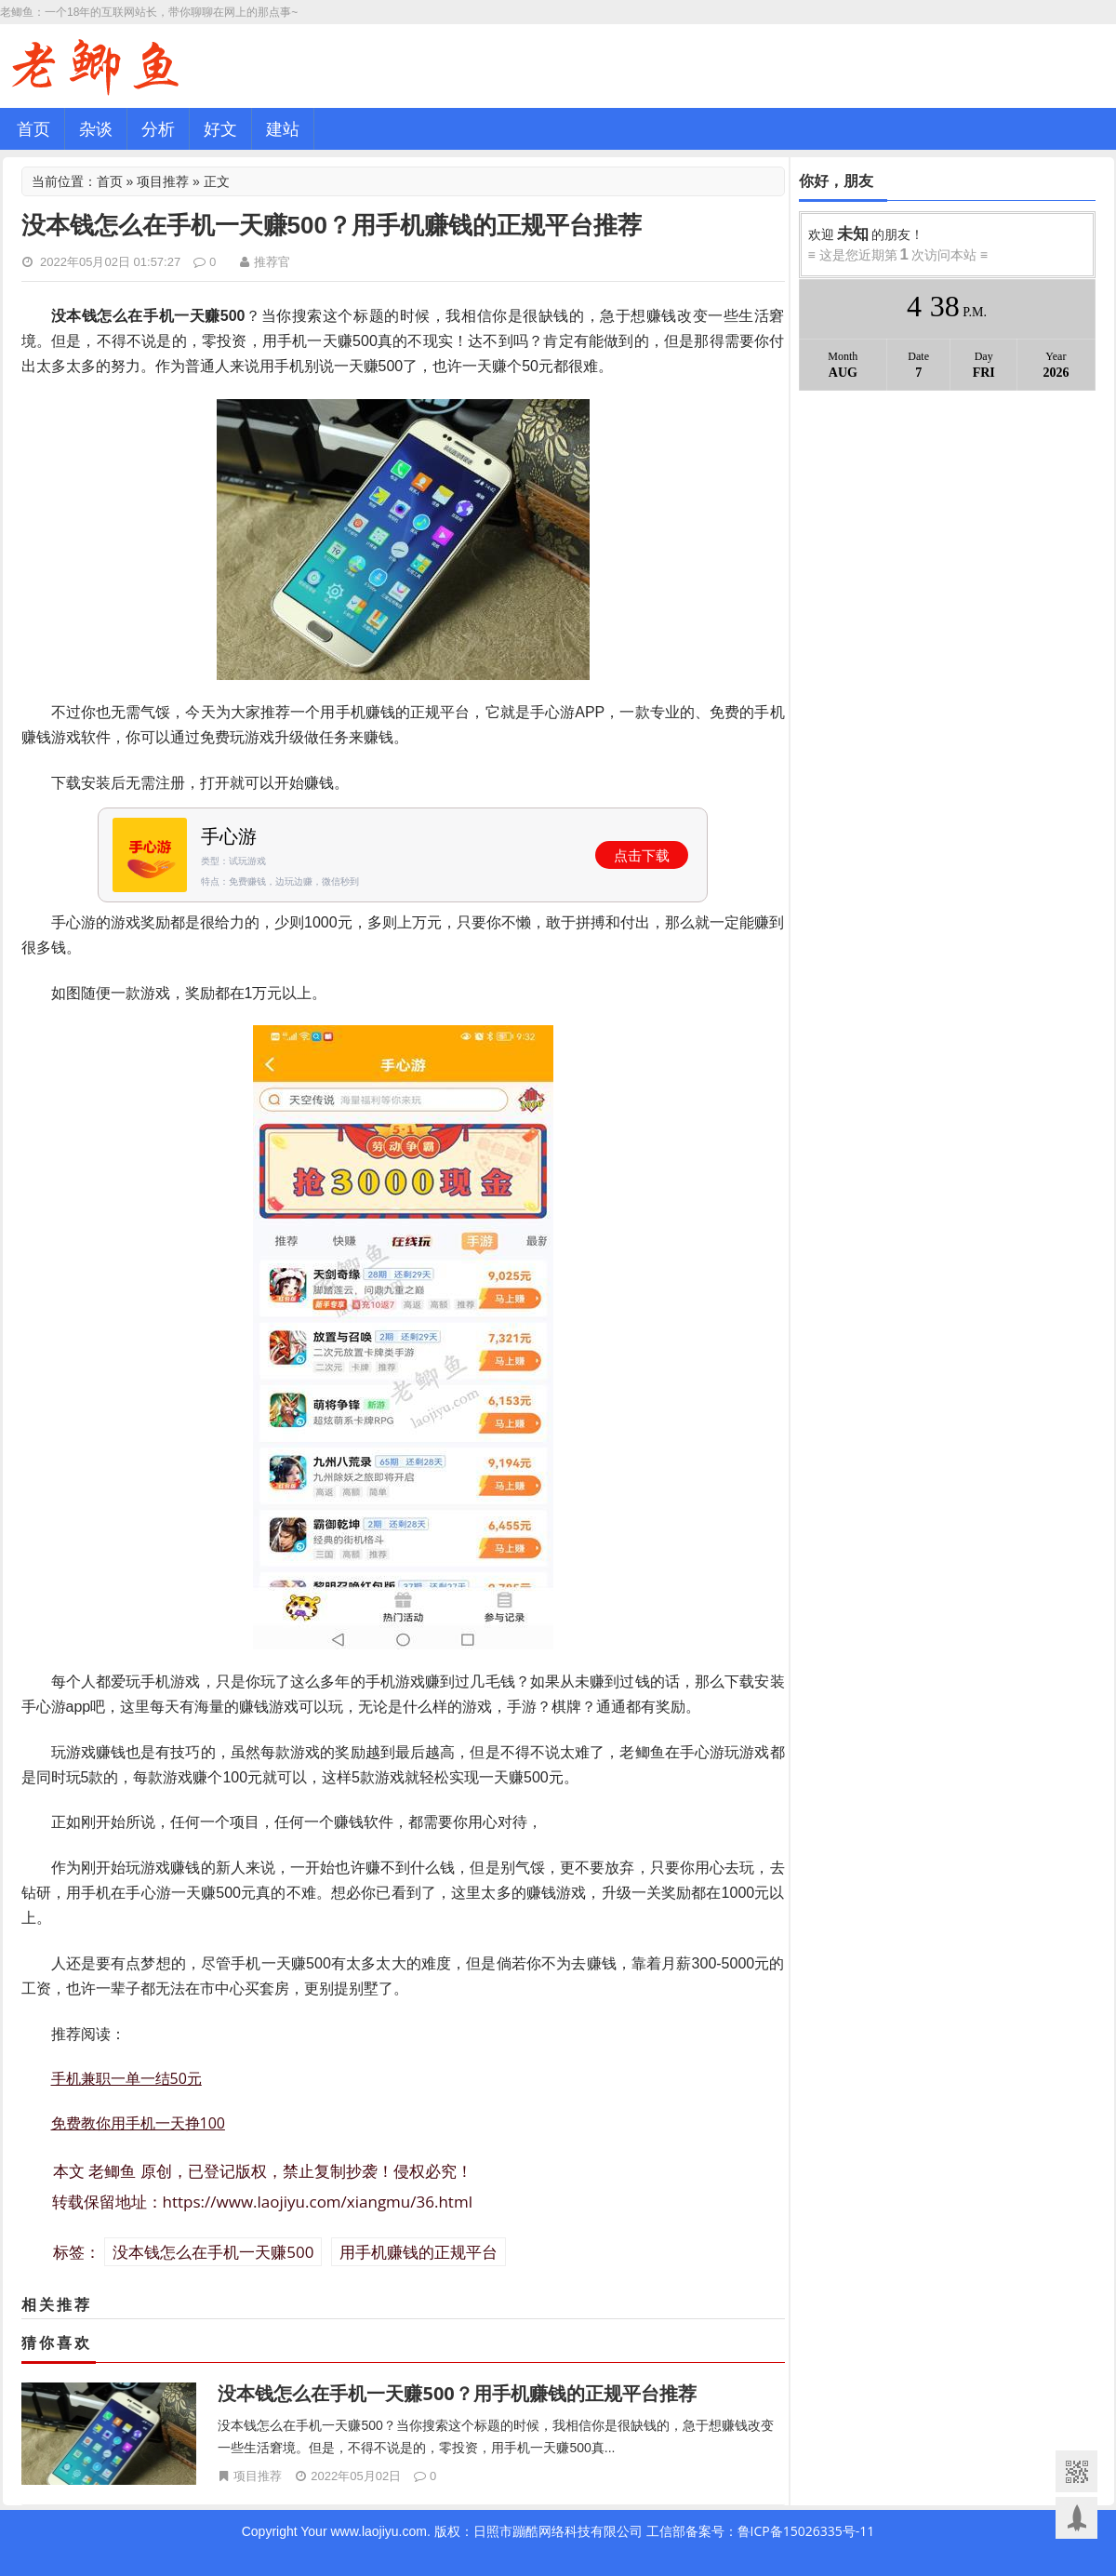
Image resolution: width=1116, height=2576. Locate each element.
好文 (220, 128)
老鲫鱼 (112, 2171)
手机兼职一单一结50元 (126, 2078)
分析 (158, 128)
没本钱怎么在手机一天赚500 (213, 2251)
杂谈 (96, 128)
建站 (282, 128)
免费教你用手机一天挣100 (138, 2123)
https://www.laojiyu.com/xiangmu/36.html (317, 2201)
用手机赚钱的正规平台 (418, 2251)
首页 (33, 128)
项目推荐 (163, 181)
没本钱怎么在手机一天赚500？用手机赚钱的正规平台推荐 (457, 2393)
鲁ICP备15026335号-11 (806, 2531)
